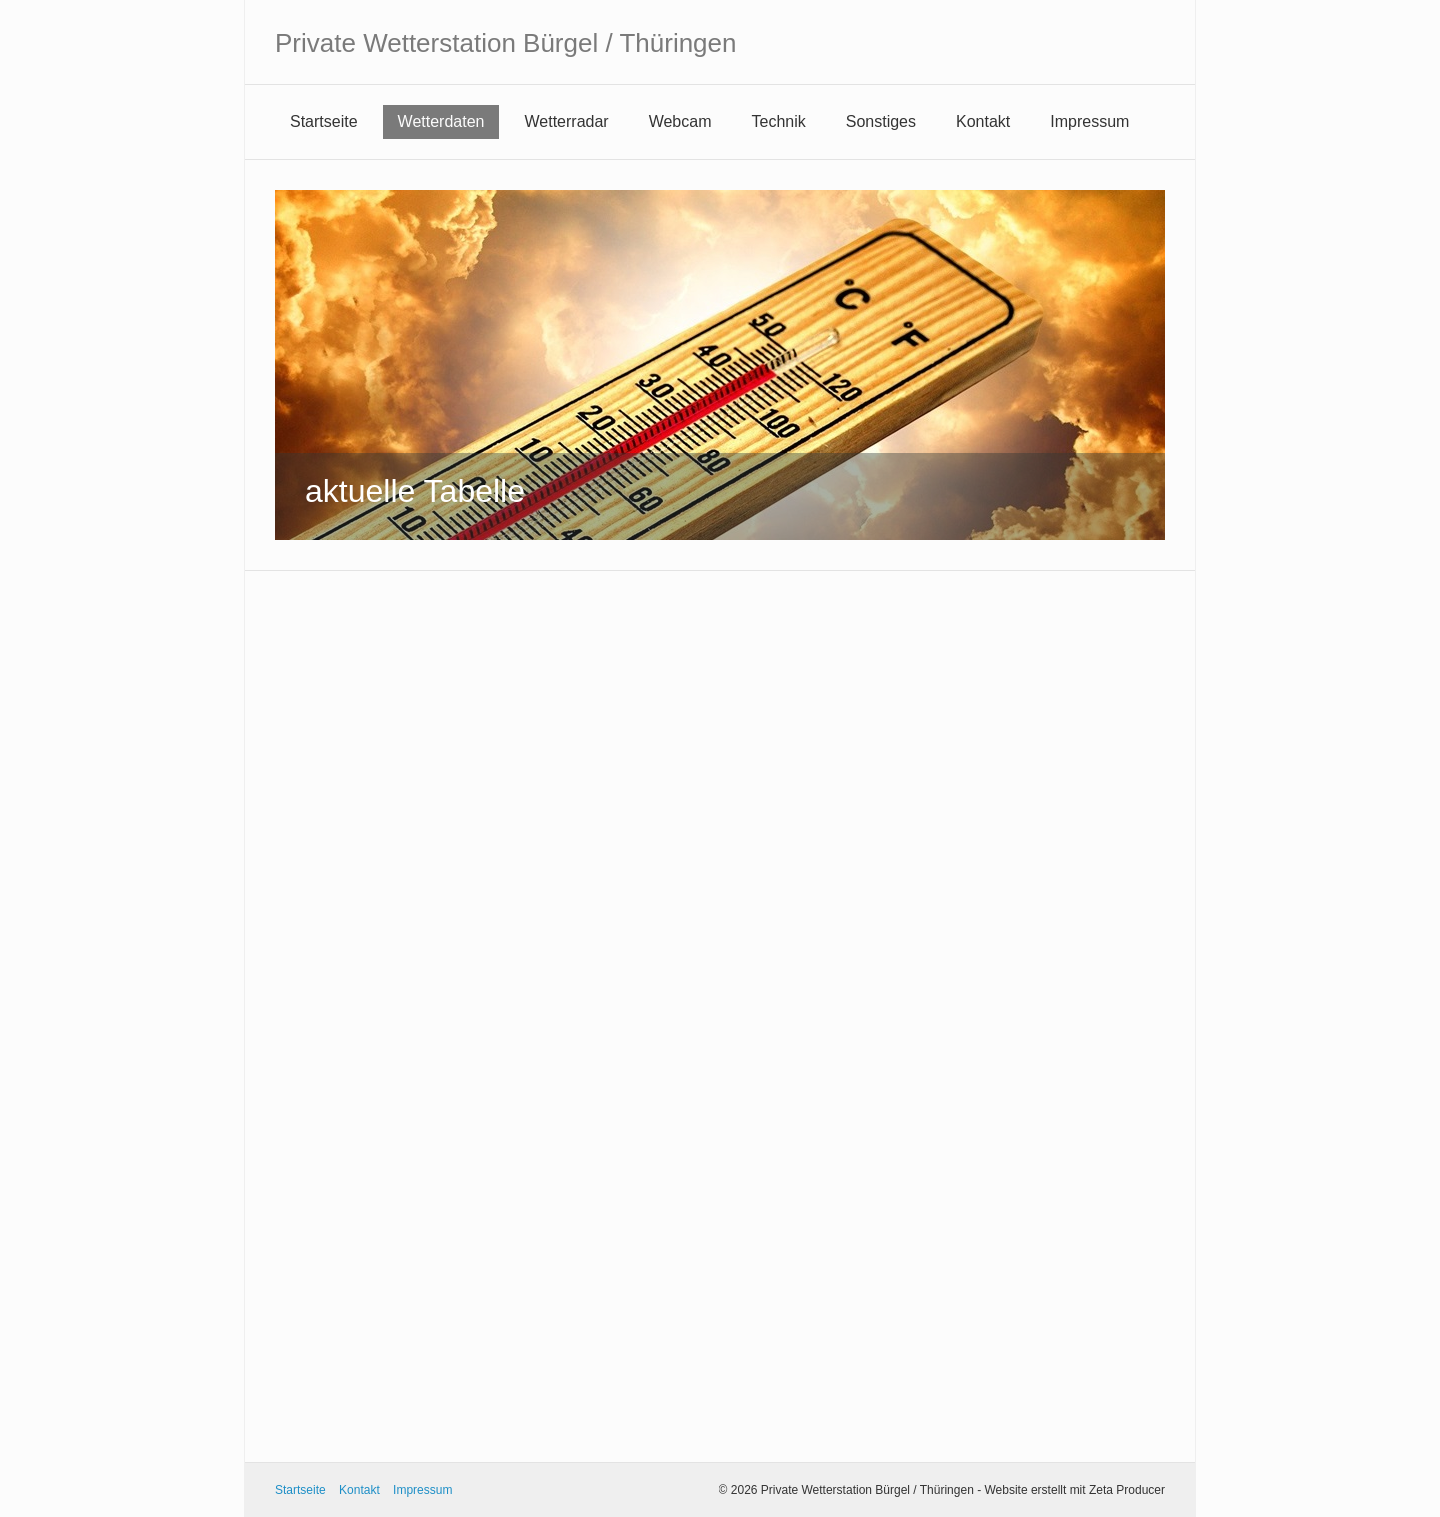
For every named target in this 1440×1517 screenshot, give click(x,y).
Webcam (680, 121)
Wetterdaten (441, 121)
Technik (779, 121)
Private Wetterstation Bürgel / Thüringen (506, 43)
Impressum (1089, 121)
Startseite (324, 121)
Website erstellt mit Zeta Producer (1074, 1490)
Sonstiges (881, 121)
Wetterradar (566, 121)
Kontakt (983, 121)
